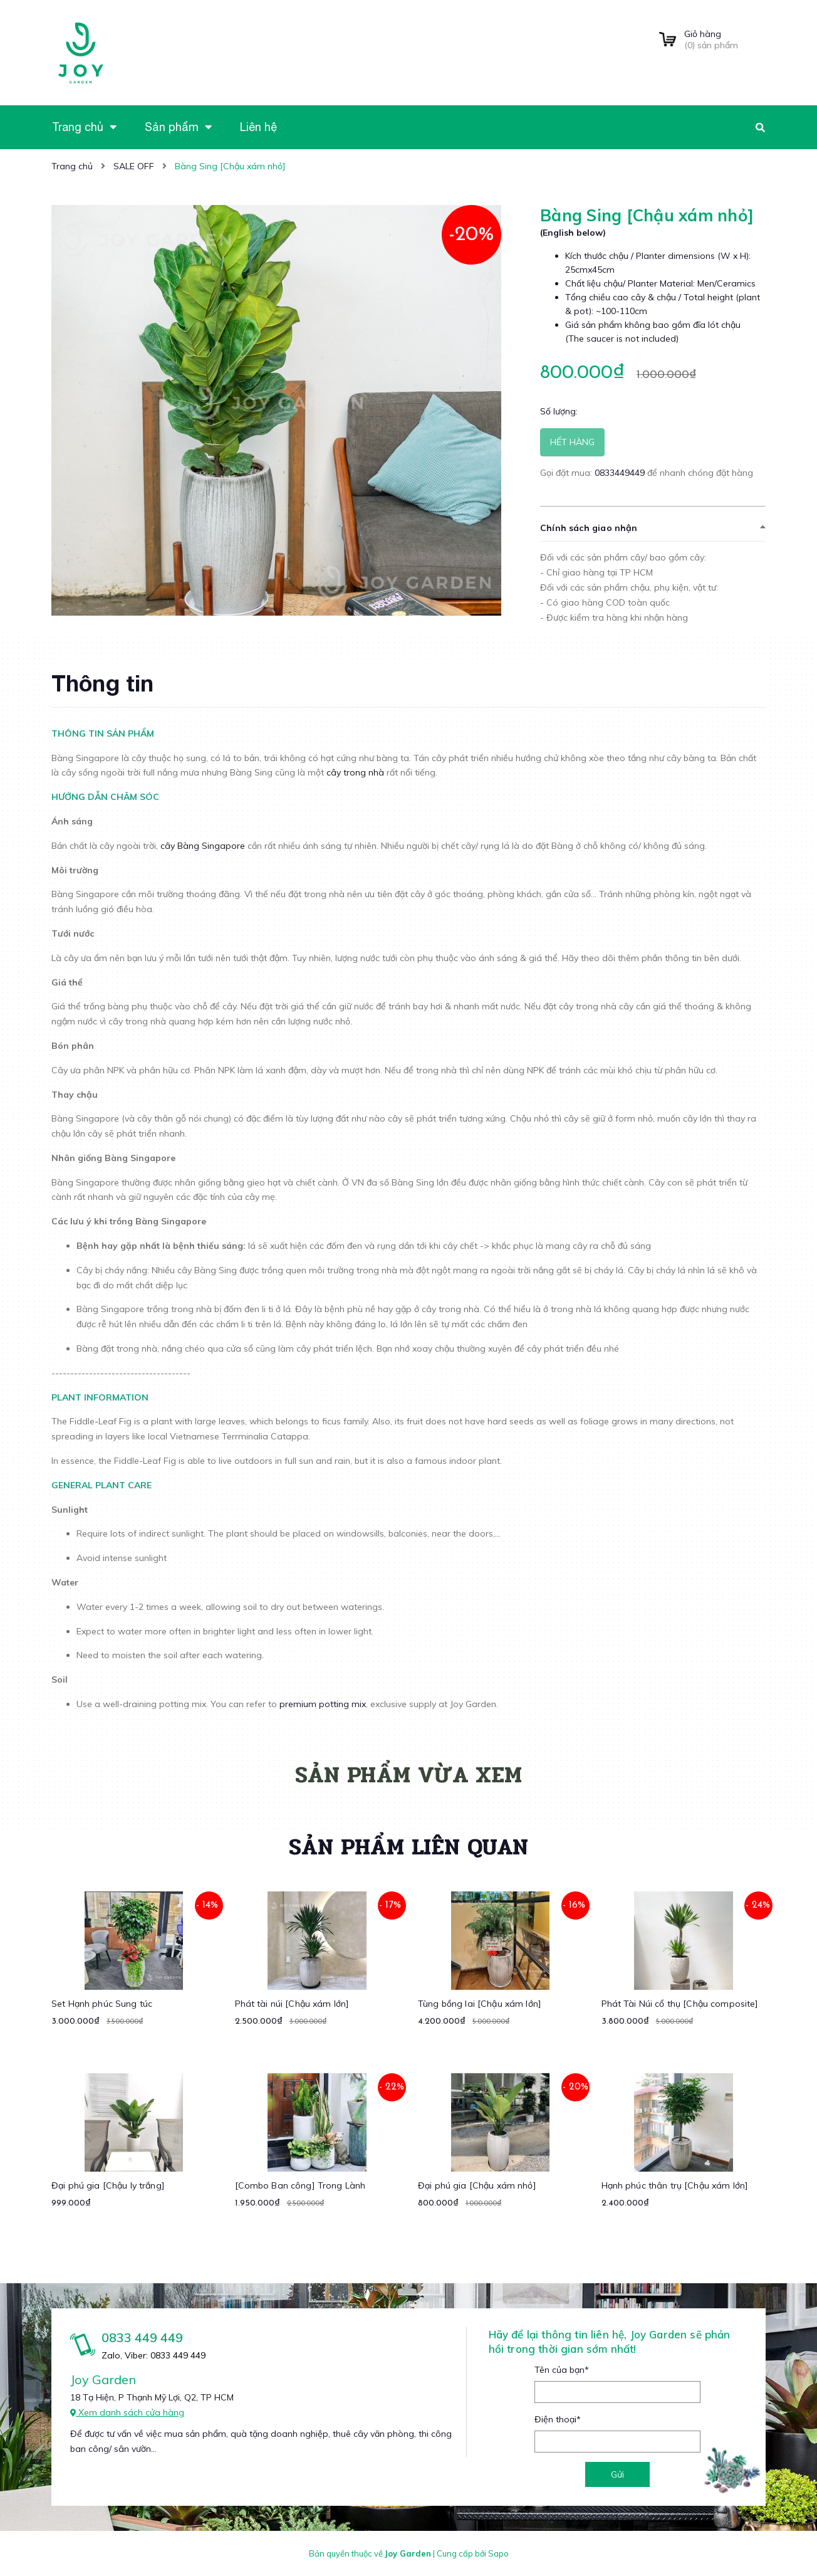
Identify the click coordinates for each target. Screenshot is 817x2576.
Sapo (498, 2553)
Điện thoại (557, 2419)
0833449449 (621, 472)
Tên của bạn (561, 2369)
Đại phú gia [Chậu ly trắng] (108, 2185)
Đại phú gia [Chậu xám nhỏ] (477, 2185)
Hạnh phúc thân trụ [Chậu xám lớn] (675, 2185)
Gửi (617, 2474)
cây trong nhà (355, 772)
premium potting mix (322, 1704)
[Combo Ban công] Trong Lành (300, 2185)
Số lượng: (559, 411)
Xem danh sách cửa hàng (127, 2412)
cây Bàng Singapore (202, 845)
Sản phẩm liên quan (408, 1846)
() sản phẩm (725, 39)
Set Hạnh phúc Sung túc (101, 2003)
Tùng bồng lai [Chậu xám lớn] (479, 2003)
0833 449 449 (142, 2337)
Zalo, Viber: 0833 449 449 (153, 2355)
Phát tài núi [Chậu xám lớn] (292, 2003)
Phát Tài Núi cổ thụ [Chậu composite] (680, 2003)
